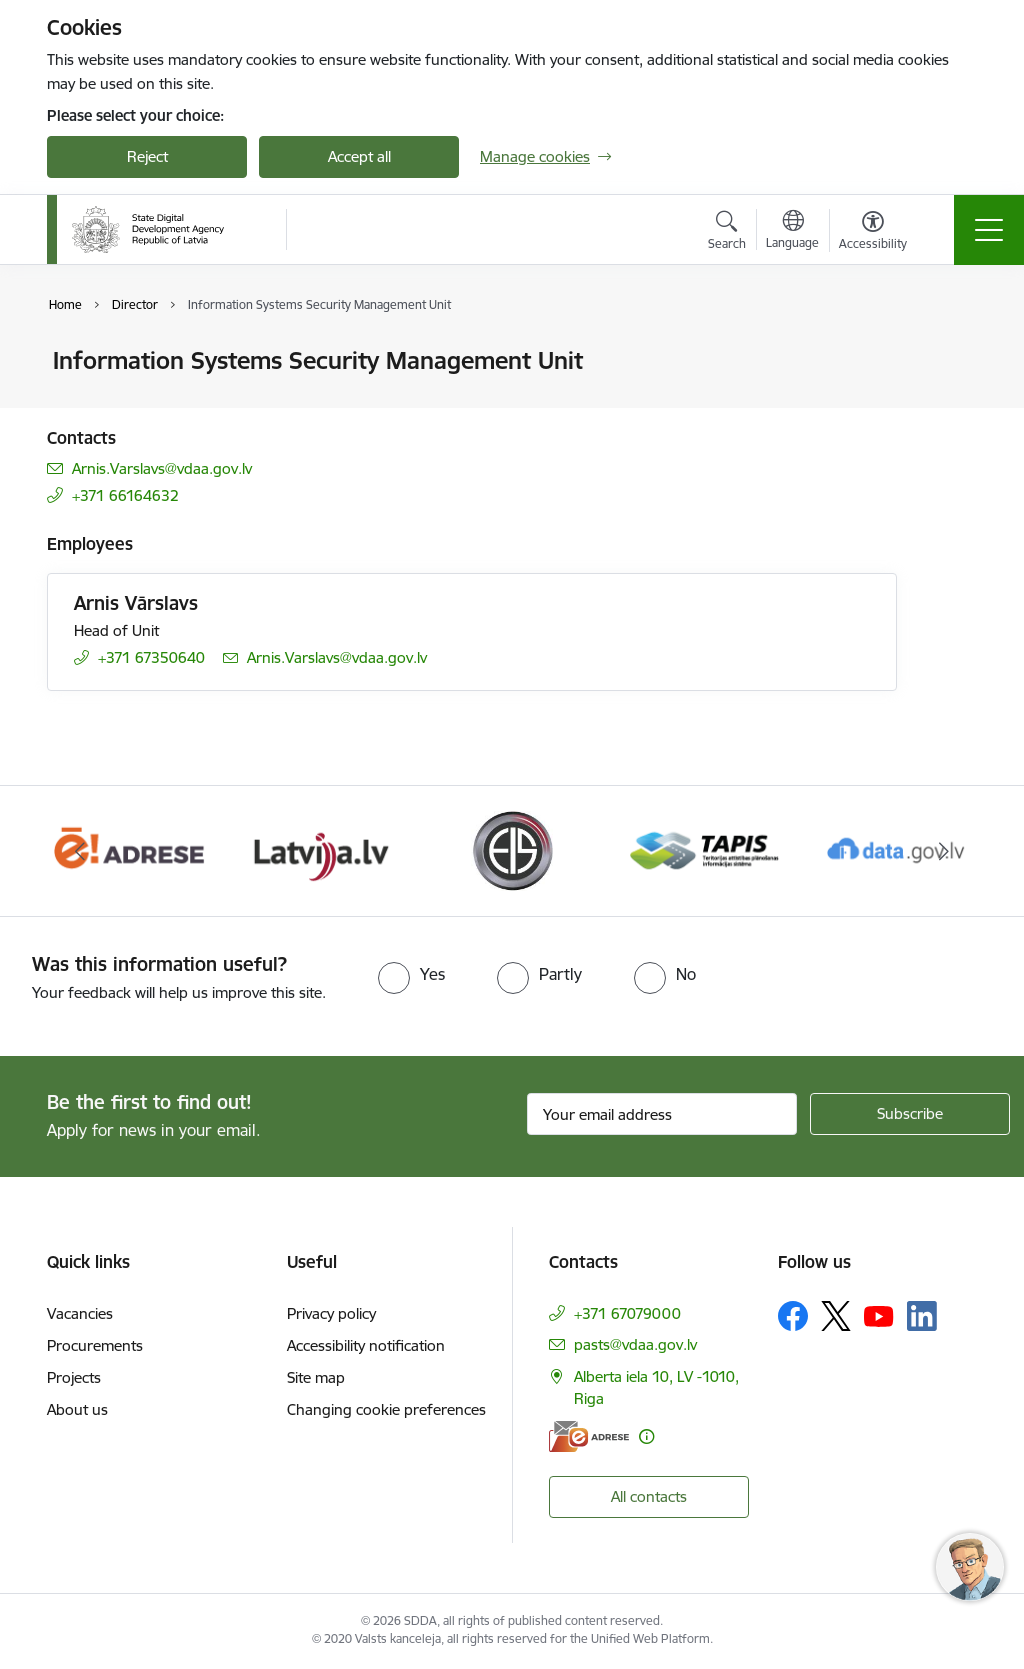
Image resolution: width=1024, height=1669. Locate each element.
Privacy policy (331, 1313)
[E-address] (589, 1436)
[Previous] (80, 851)
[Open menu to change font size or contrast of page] (873, 233)
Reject (147, 156)
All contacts (649, 1496)
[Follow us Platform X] (836, 1316)
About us (77, 1409)
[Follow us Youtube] (879, 1315)
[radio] (411, 974)
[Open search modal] (727, 233)
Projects (74, 1377)
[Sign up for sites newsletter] (910, 1114)
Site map (316, 1377)
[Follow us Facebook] (793, 1316)
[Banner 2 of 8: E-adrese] (128, 849)
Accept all (359, 156)
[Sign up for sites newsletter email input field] (662, 1114)
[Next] (944, 851)
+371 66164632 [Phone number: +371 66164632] (125, 495)
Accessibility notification (366, 1345)
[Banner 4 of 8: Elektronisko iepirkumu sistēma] (511, 849)
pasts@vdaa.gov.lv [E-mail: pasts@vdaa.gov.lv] (635, 1344)
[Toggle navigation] (989, 230)
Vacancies (80, 1313)
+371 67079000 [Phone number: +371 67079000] (627, 1313)
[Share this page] (949, 402)
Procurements (95, 1345)
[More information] (646, 1436)
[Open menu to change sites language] (792, 232)
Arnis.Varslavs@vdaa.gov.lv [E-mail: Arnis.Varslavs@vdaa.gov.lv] (162, 468)
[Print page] (949, 352)
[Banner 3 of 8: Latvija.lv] (320, 849)
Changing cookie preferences (386, 1409)
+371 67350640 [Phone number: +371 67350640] (151, 657)
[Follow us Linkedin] (922, 1316)
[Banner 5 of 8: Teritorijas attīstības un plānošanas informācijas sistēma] (704, 849)
